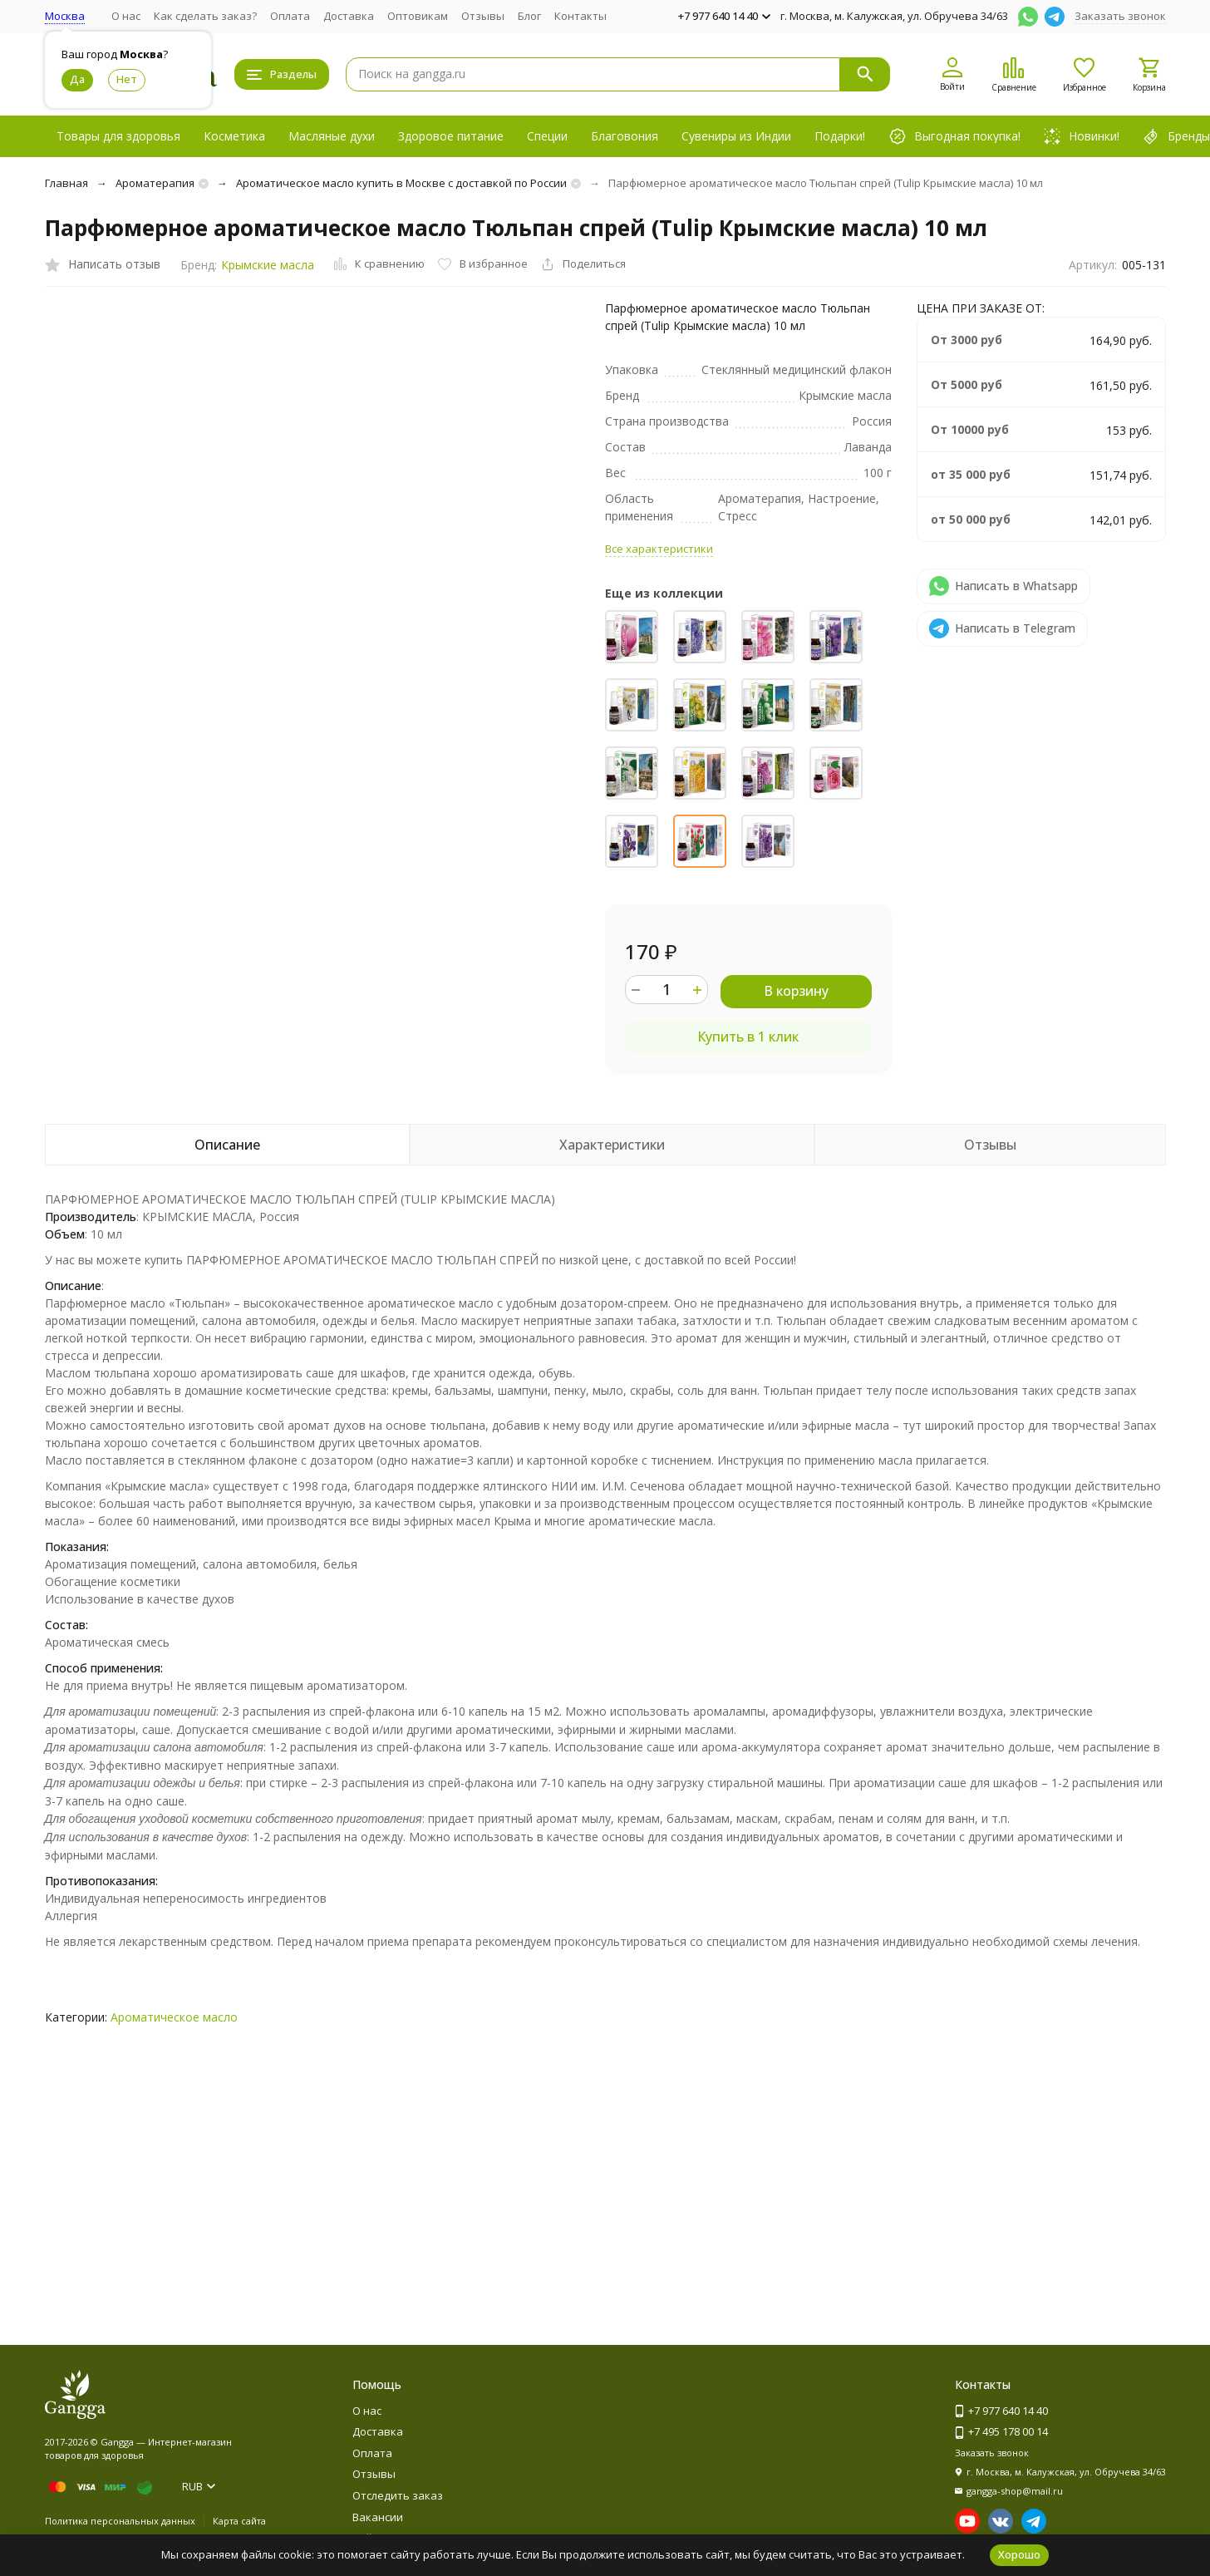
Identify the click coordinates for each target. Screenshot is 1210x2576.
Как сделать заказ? (205, 15)
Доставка (348, 15)
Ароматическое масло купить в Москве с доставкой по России (401, 182)
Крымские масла (267, 265)
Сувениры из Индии (736, 136)
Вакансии (377, 2517)
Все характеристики (659, 548)
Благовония (624, 136)
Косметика (234, 136)
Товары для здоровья (118, 136)
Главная (66, 182)
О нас (125, 15)
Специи (547, 136)
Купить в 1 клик (748, 1036)
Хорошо (1019, 2554)
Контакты (580, 15)
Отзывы (482, 15)
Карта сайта (239, 2520)
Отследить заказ (397, 2495)
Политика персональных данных (120, 2520)
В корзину (796, 991)
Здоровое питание (451, 136)
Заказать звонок (1120, 15)
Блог (529, 15)
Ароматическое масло (174, 2017)
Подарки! (839, 136)
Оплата (290, 15)
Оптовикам (417, 15)
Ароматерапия (155, 182)
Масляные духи (331, 136)
